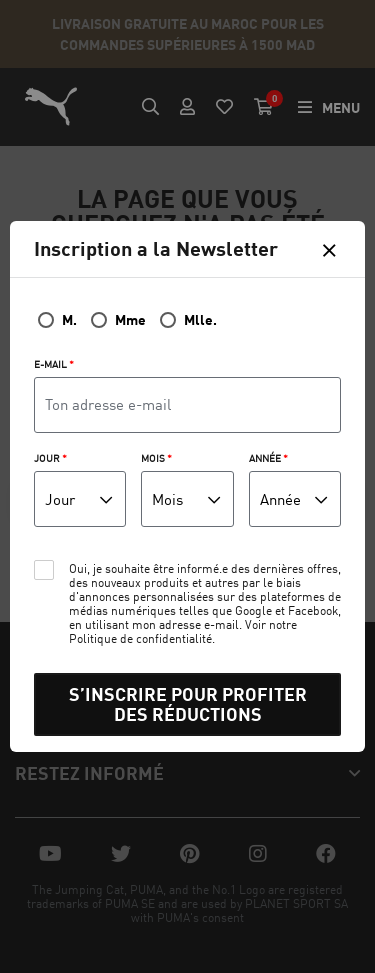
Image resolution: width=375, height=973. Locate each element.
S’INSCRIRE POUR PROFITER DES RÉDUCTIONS (188, 704)
